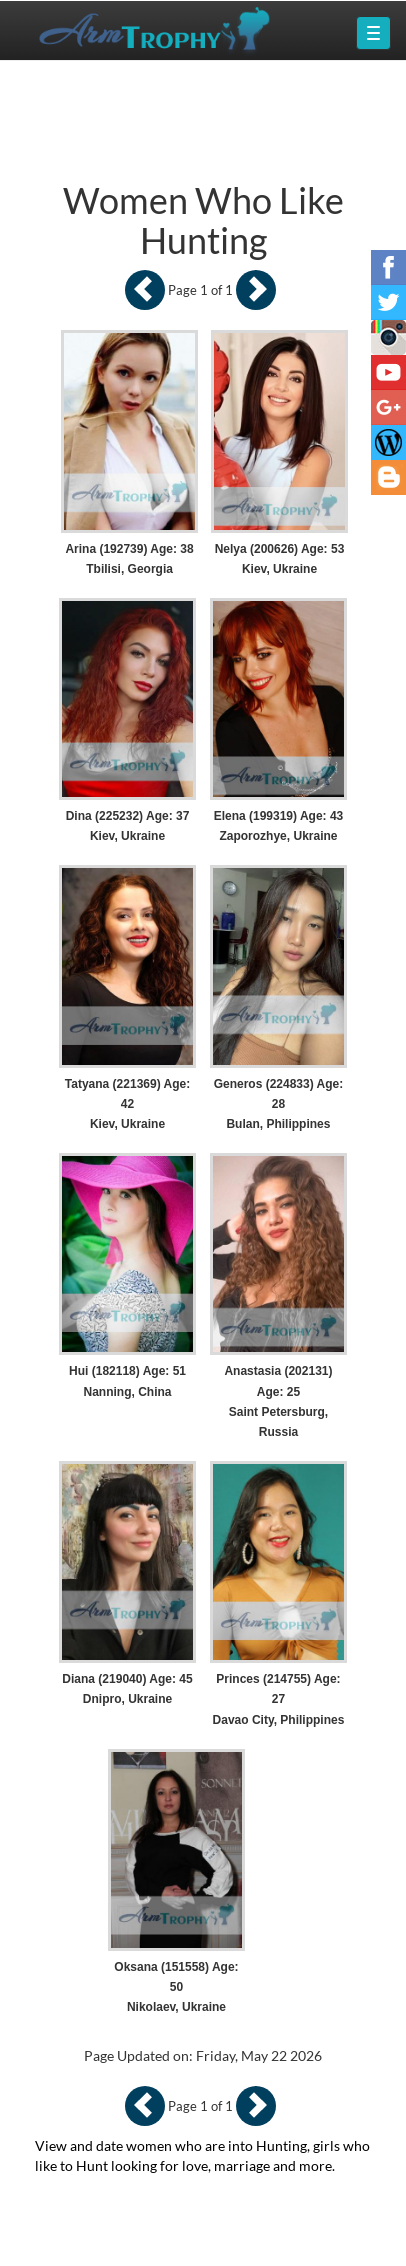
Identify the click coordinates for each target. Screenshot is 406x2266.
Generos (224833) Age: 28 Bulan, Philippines (279, 1104)
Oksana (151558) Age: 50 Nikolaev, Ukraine (176, 1987)
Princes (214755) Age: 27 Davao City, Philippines (279, 1699)
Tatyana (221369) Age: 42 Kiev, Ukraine (127, 1104)
